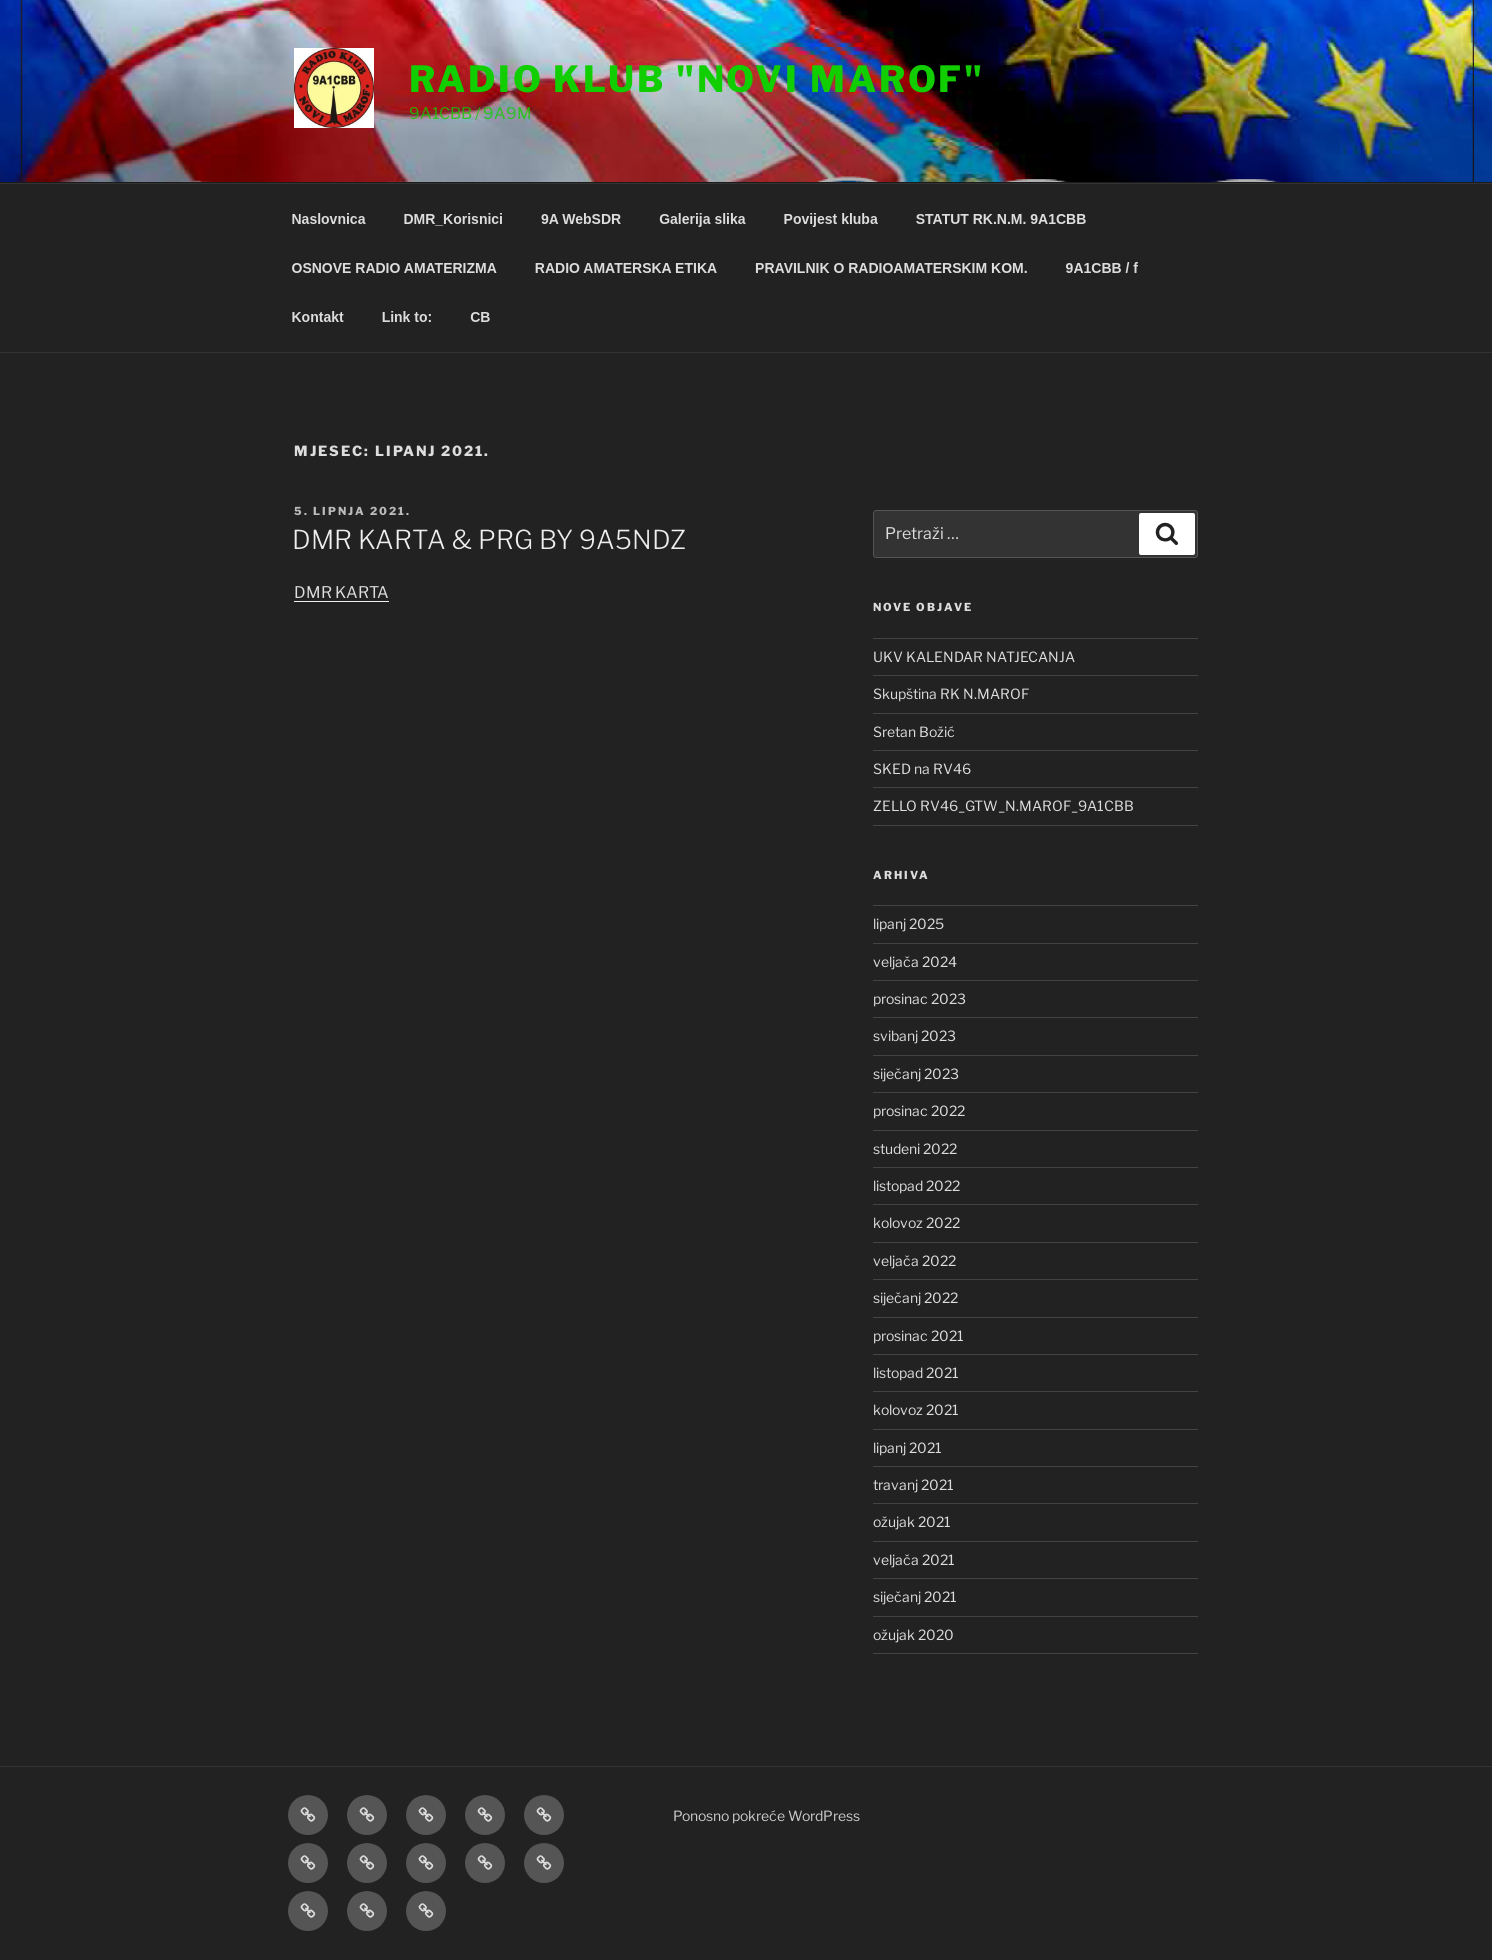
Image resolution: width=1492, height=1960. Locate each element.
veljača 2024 (915, 961)
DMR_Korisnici (453, 219)
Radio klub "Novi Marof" (697, 79)
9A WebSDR (581, 219)
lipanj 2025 (908, 923)
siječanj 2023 (916, 1073)
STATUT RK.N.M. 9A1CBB (1001, 219)
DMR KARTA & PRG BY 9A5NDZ (489, 539)
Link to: (407, 317)
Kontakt (318, 317)
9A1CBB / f (1102, 268)
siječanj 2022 (915, 1297)
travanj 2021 (913, 1484)
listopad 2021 (916, 1372)
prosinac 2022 (919, 1110)
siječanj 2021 (915, 1596)
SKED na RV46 (922, 768)
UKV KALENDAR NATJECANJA (974, 656)
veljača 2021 (914, 1559)
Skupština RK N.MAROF (951, 693)
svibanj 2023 (914, 1035)
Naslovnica (329, 219)
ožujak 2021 (912, 1521)
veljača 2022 (914, 1260)
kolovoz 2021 (916, 1409)
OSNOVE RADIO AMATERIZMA (394, 268)
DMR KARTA (341, 592)
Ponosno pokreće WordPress (766, 1815)
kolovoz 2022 (916, 1222)
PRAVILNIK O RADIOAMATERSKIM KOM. (891, 268)
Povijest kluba (831, 219)
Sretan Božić (914, 731)
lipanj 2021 (907, 1447)
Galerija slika (702, 219)
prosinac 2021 (918, 1335)
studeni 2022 (915, 1148)
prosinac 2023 (919, 998)
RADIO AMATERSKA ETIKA (626, 268)
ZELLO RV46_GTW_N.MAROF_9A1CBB (1003, 805)
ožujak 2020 (913, 1634)
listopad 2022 (916, 1185)
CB (480, 317)
